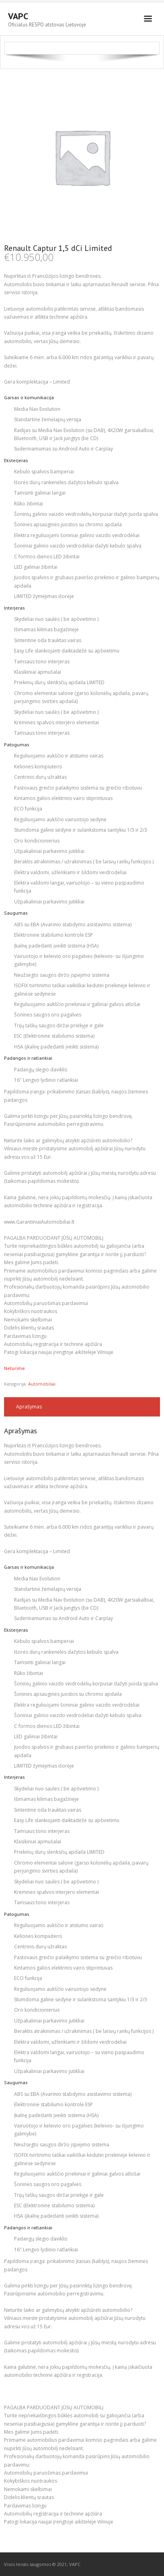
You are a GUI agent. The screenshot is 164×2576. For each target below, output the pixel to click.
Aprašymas (29, 1406)
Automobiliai (41, 1384)
